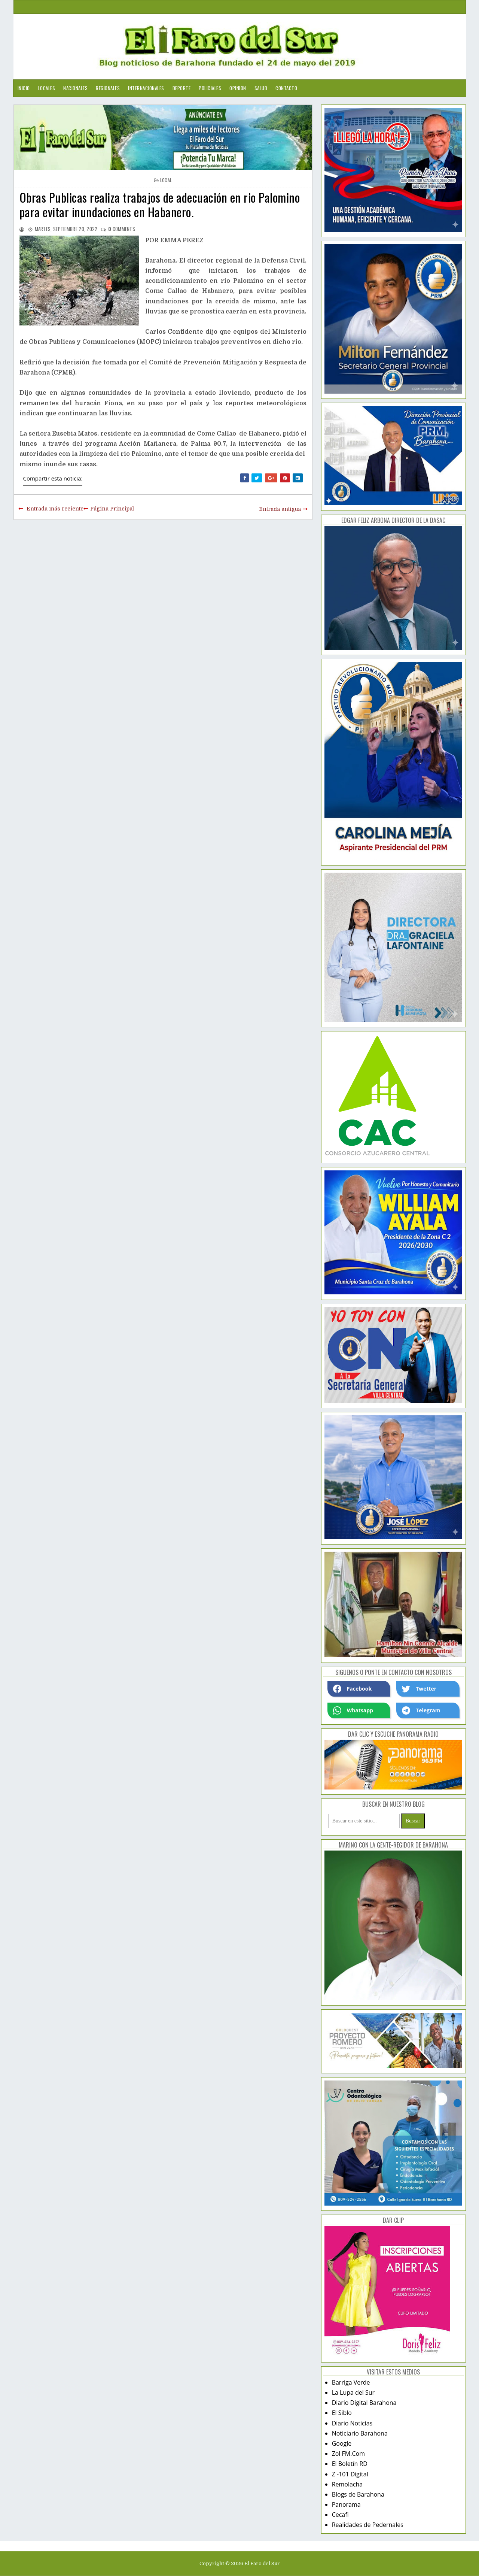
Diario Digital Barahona (364, 2402)
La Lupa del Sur (353, 2392)
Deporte (182, 88)
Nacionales (75, 88)
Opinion (237, 88)
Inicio (24, 88)
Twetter (419, 1689)
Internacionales (146, 88)
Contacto (286, 88)
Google (342, 2443)
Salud (261, 88)
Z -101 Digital (350, 2474)
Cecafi (340, 2514)
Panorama (346, 2504)
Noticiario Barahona (360, 2433)
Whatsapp (353, 1710)
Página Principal (112, 509)
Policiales (210, 88)
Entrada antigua (280, 509)
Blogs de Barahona (358, 2494)
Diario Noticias (352, 2423)
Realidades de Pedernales (367, 2525)
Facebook (352, 1689)
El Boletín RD (349, 2464)
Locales (46, 88)
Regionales (108, 88)
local (166, 180)
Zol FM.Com (348, 2453)
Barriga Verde (351, 2382)
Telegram (421, 1710)
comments (121, 229)
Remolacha (347, 2484)
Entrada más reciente (55, 509)
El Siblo (342, 2413)
